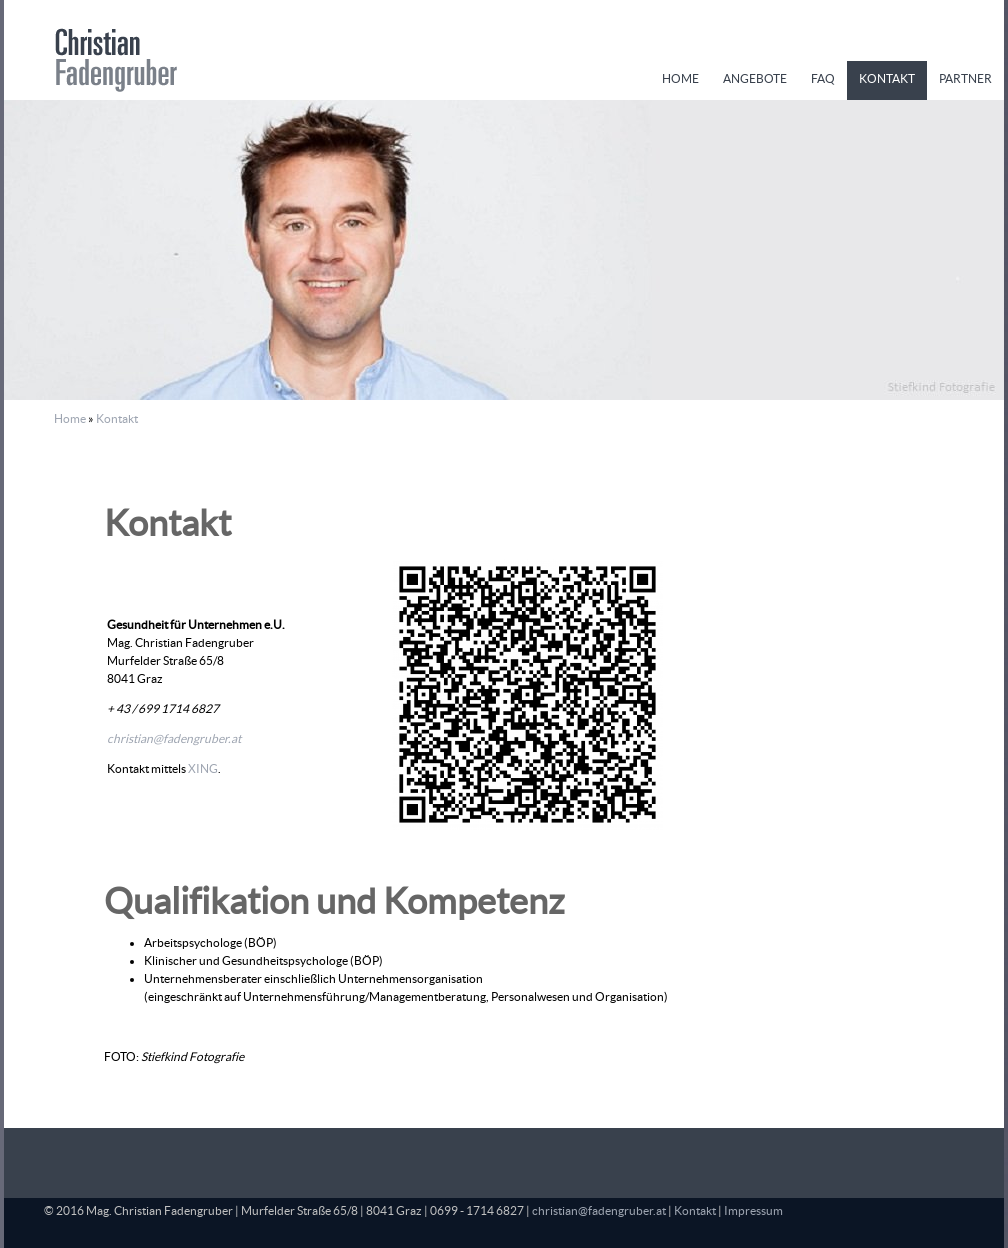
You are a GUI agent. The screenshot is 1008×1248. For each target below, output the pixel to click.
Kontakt (887, 78)
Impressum (753, 1210)
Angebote (755, 78)
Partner (965, 78)
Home (680, 78)
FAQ (823, 78)
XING (203, 768)
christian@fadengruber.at (174, 738)
